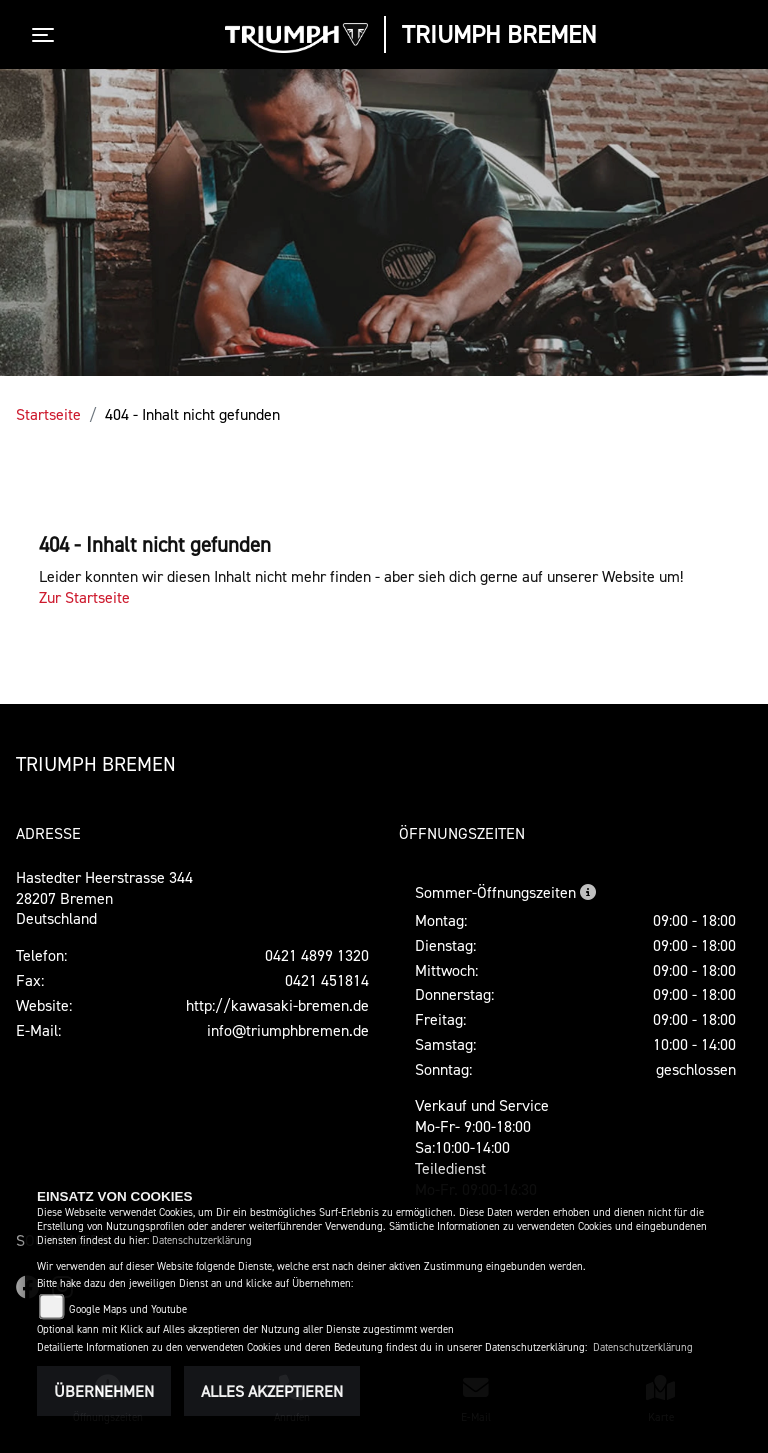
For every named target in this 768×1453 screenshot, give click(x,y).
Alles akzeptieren (272, 1391)
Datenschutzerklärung (202, 1240)
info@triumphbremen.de (288, 1030)
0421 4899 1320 (317, 955)
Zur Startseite (84, 597)
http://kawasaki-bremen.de (277, 1005)
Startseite (48, 414)
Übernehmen (104, 1391)
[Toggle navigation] (47, 35)
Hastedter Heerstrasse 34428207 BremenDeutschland (104, 898)
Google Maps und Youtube (128, 1309)
